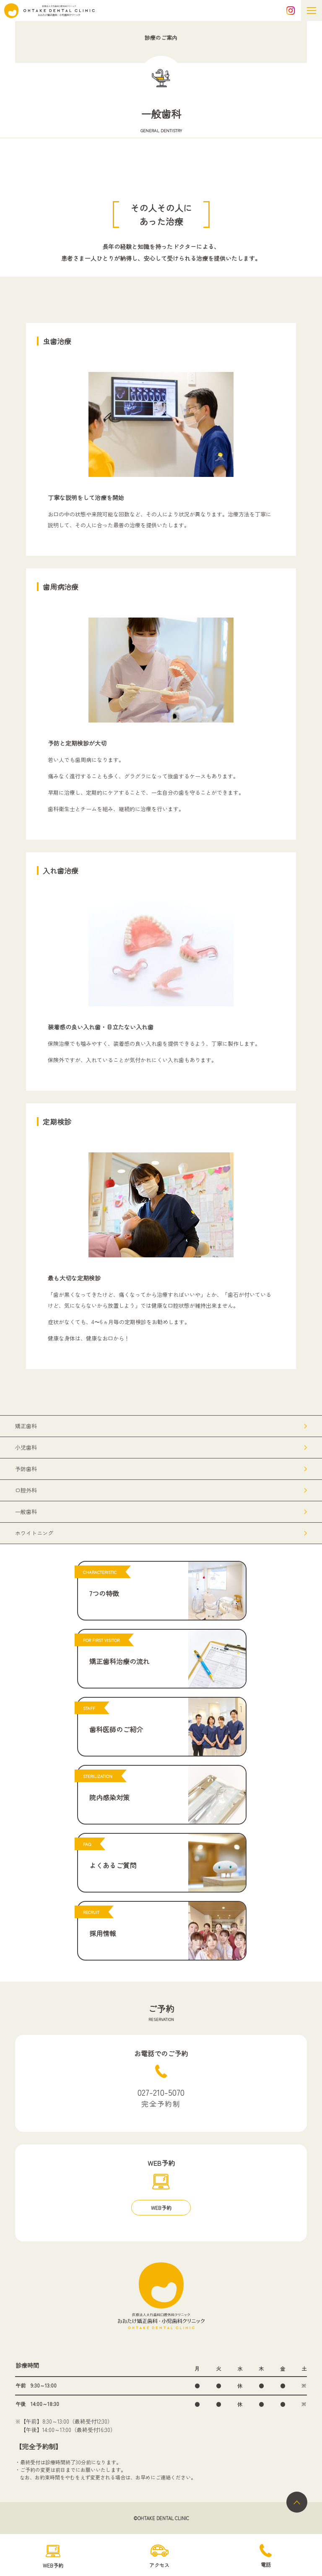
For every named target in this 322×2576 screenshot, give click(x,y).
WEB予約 (161, 2207)
